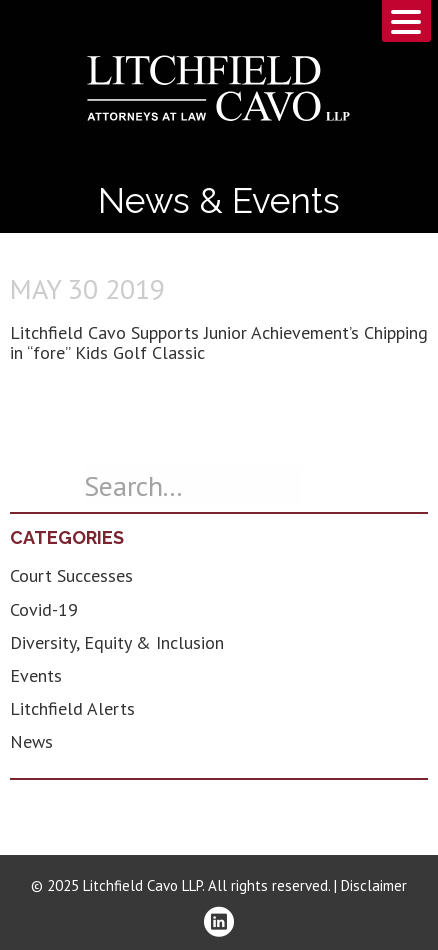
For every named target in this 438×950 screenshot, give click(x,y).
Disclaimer (374, 885)
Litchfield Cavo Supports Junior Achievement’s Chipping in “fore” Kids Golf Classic (219, 342)
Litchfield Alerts (72, 708)
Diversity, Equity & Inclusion (117, 642)
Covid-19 (44, 609)
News (31, 741)
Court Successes (71, 575)
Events (36, 675)
